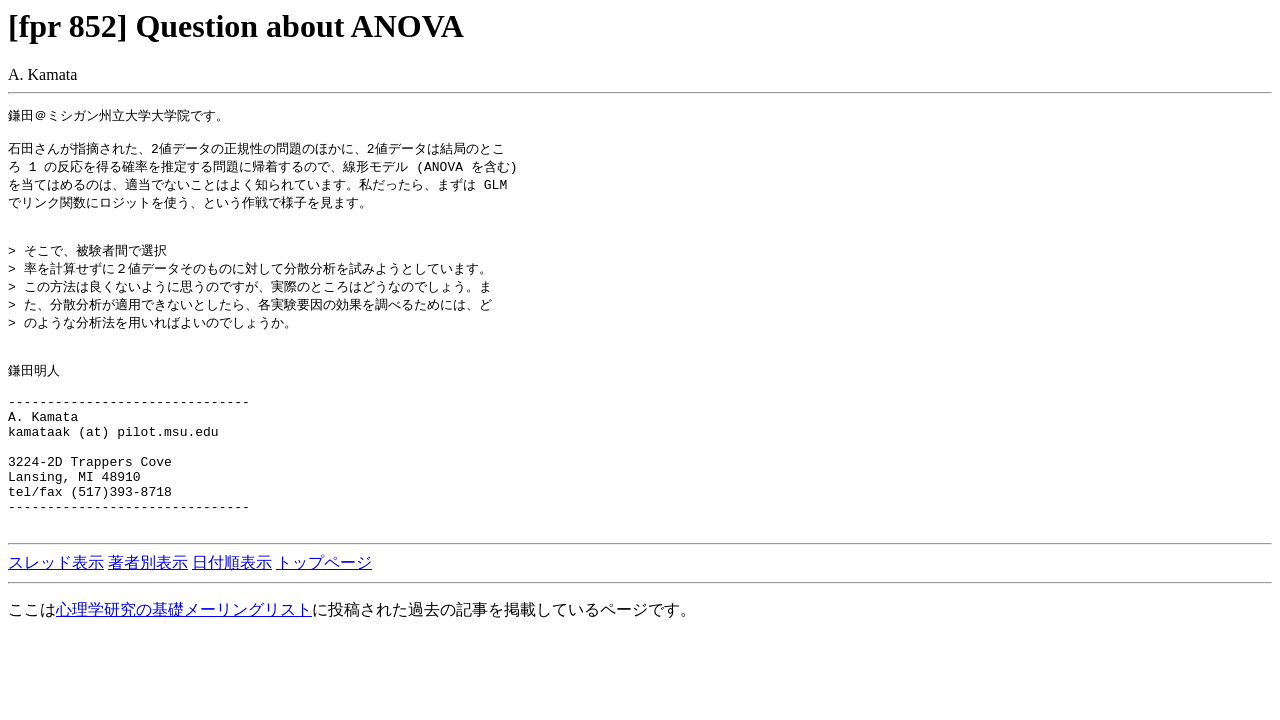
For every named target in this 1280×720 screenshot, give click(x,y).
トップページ (324, 618)
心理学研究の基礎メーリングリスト (184, 665)
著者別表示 (148, 618)
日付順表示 (232, 618)
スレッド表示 (56, 618)
